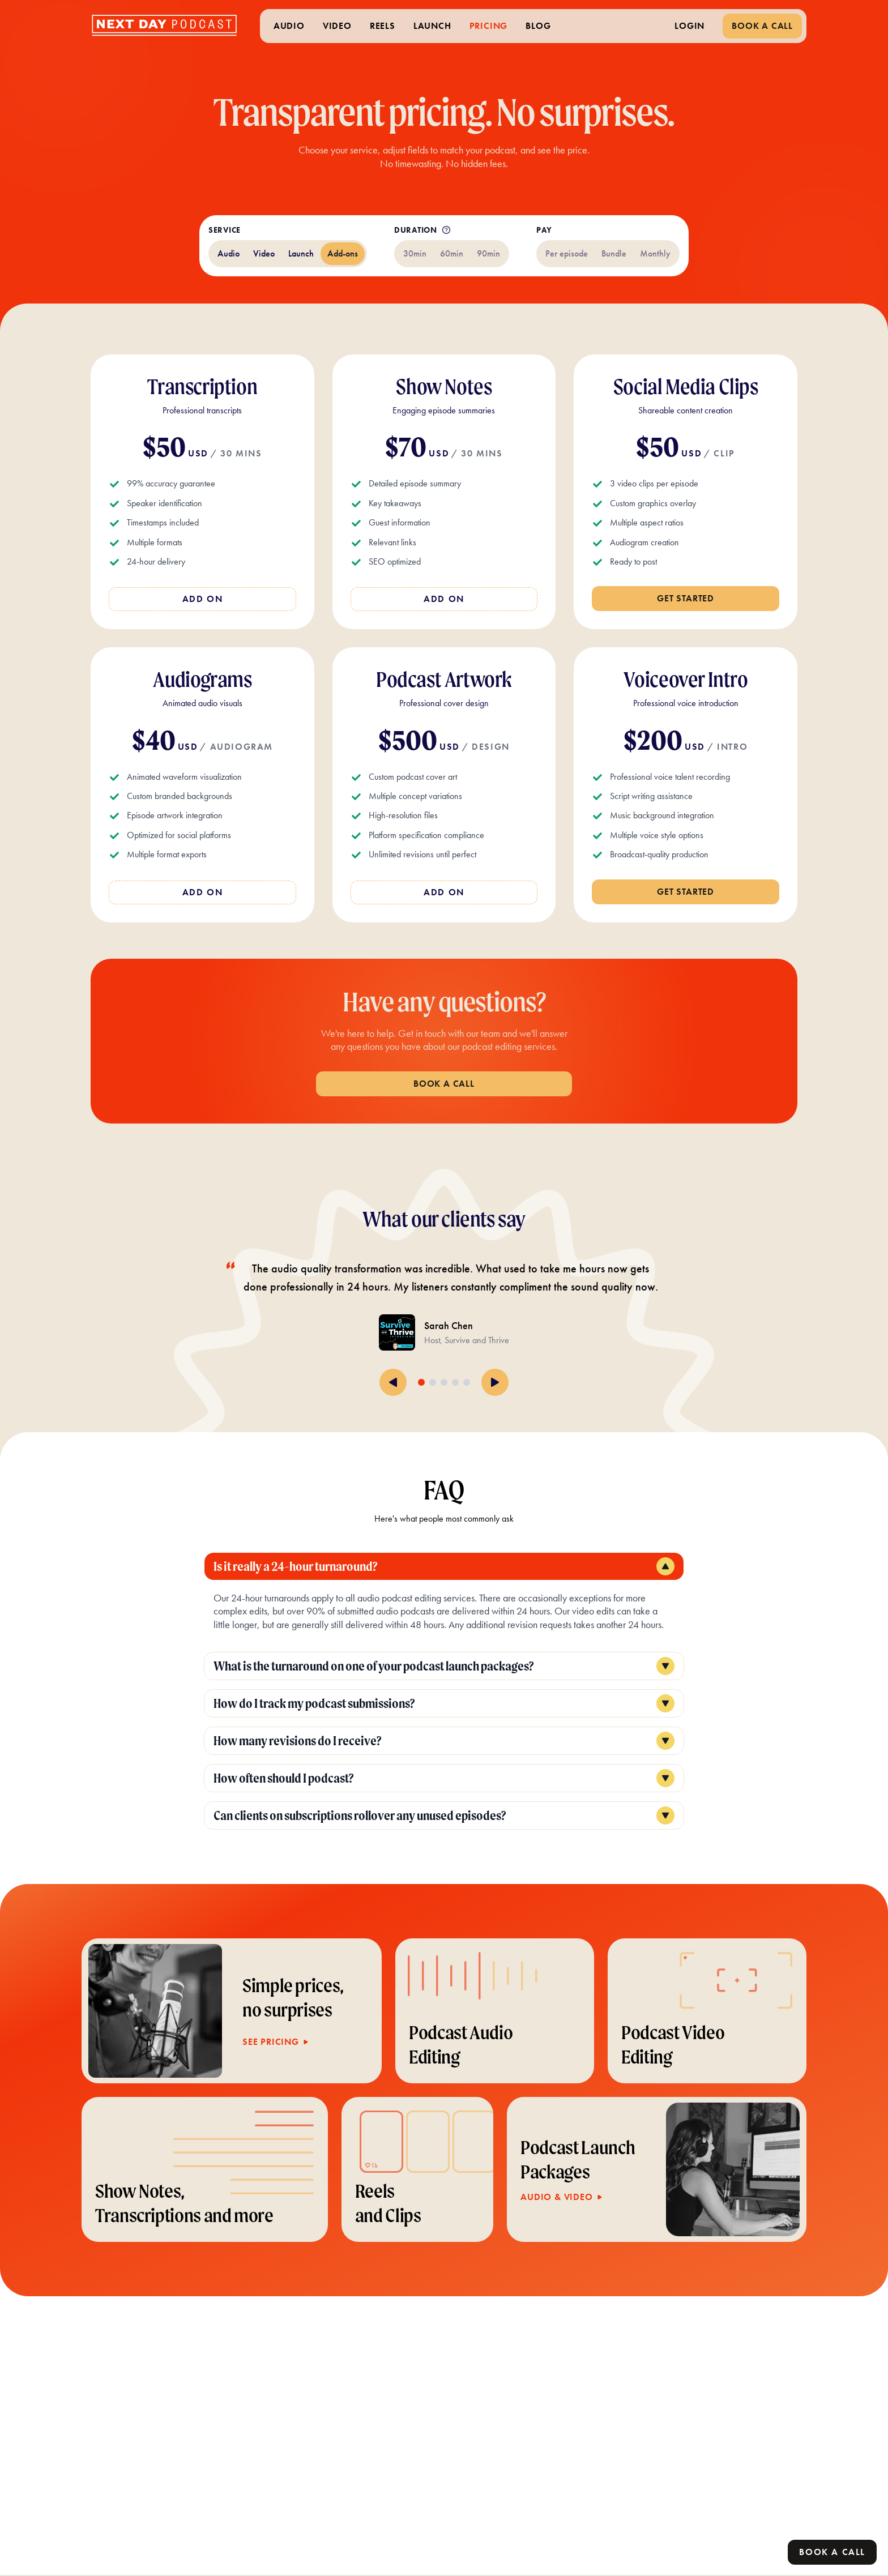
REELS (382, 26)
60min (451, 253)
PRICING (488, 26)
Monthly (655, 253)
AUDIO (289, 26)
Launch (301, 253)
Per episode (566, 253)
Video (264, 253)
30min (414, 253)
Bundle (613, 253)
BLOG (538, 26)
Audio (228, 253)
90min (488, 253)
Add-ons (342, 253)
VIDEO (337, 26)
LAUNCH (432, 26)
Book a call (832, 2552)
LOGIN (689, 26)
